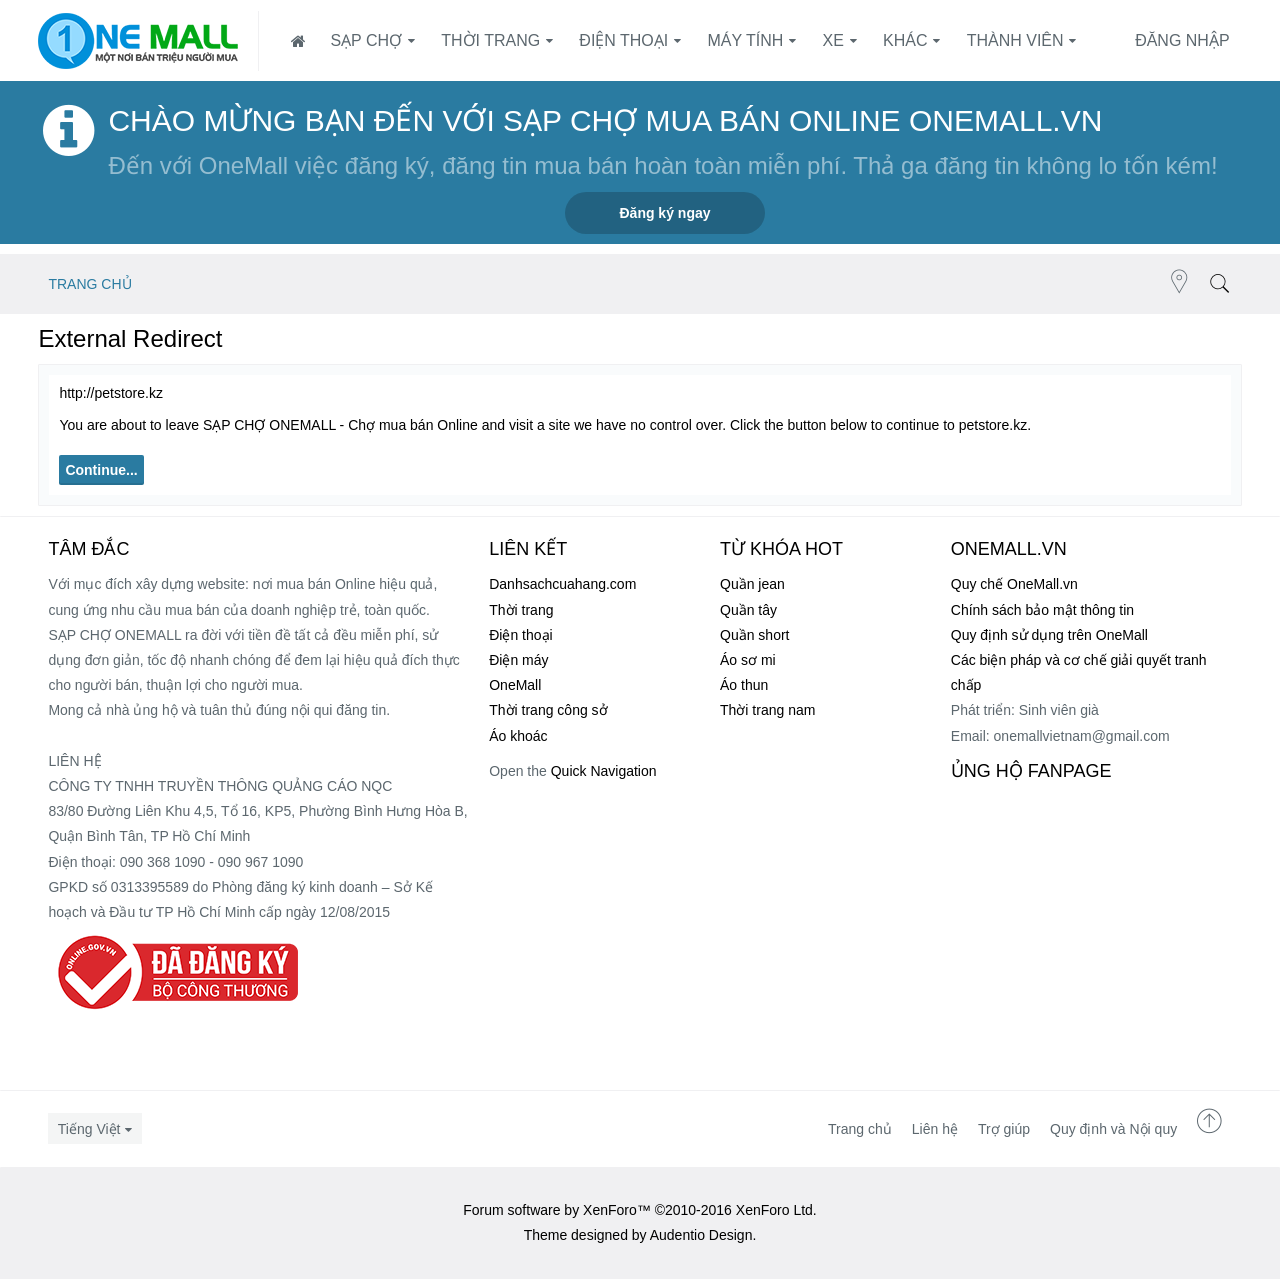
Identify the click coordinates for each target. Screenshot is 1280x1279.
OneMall (515, 685)
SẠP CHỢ (366, 40)
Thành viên (1015, 40)
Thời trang (490, 40)
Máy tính (745, 40)
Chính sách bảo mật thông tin (1042, 610)
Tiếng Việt (89, 1129)
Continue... (101, 470)
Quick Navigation (604, 771)
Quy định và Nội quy (1113, 1129)
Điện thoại (623, 40)
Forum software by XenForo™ (640, 1210)
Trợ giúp (1004, 1129)
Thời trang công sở (548, 710)
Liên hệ (935, 1129)
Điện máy (518, 660)
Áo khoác (518, 736)
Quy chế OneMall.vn (1014, 584)
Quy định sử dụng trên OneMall (1049, 635)
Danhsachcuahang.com (562, 584)
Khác (905, 40)
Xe (833, 40)
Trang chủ (860, 1129)
